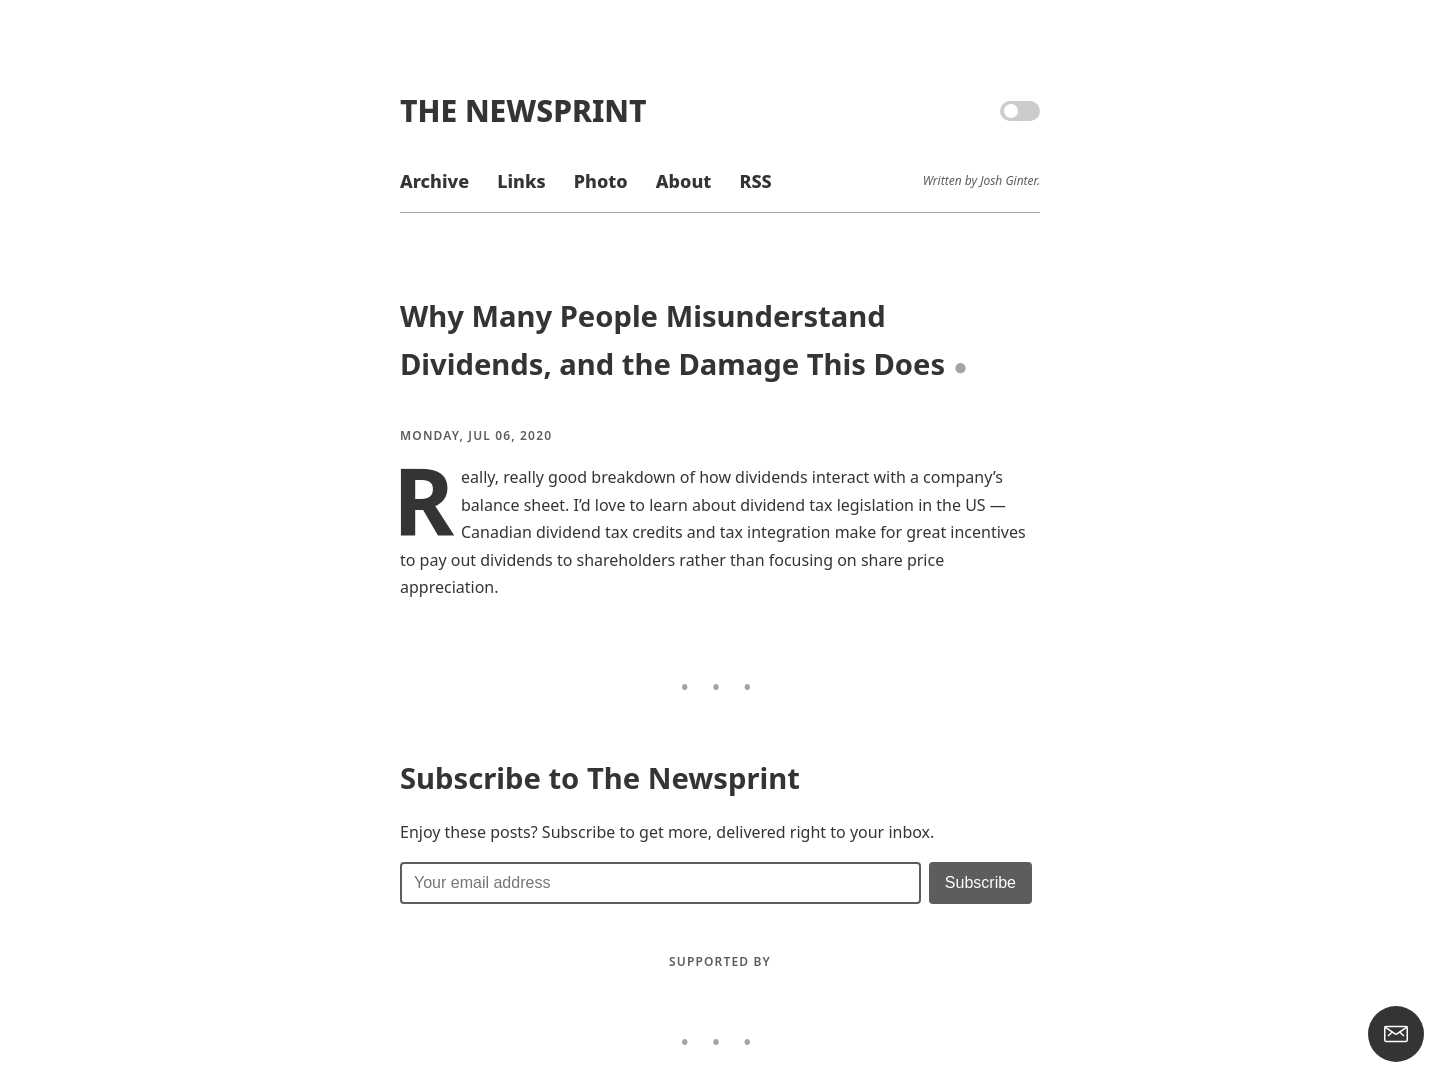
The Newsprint (523, 110)
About (683, 181)
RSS (755, 181)
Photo (601, 181)
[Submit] (980, 883)
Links (521, 181)
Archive (434, 181)
